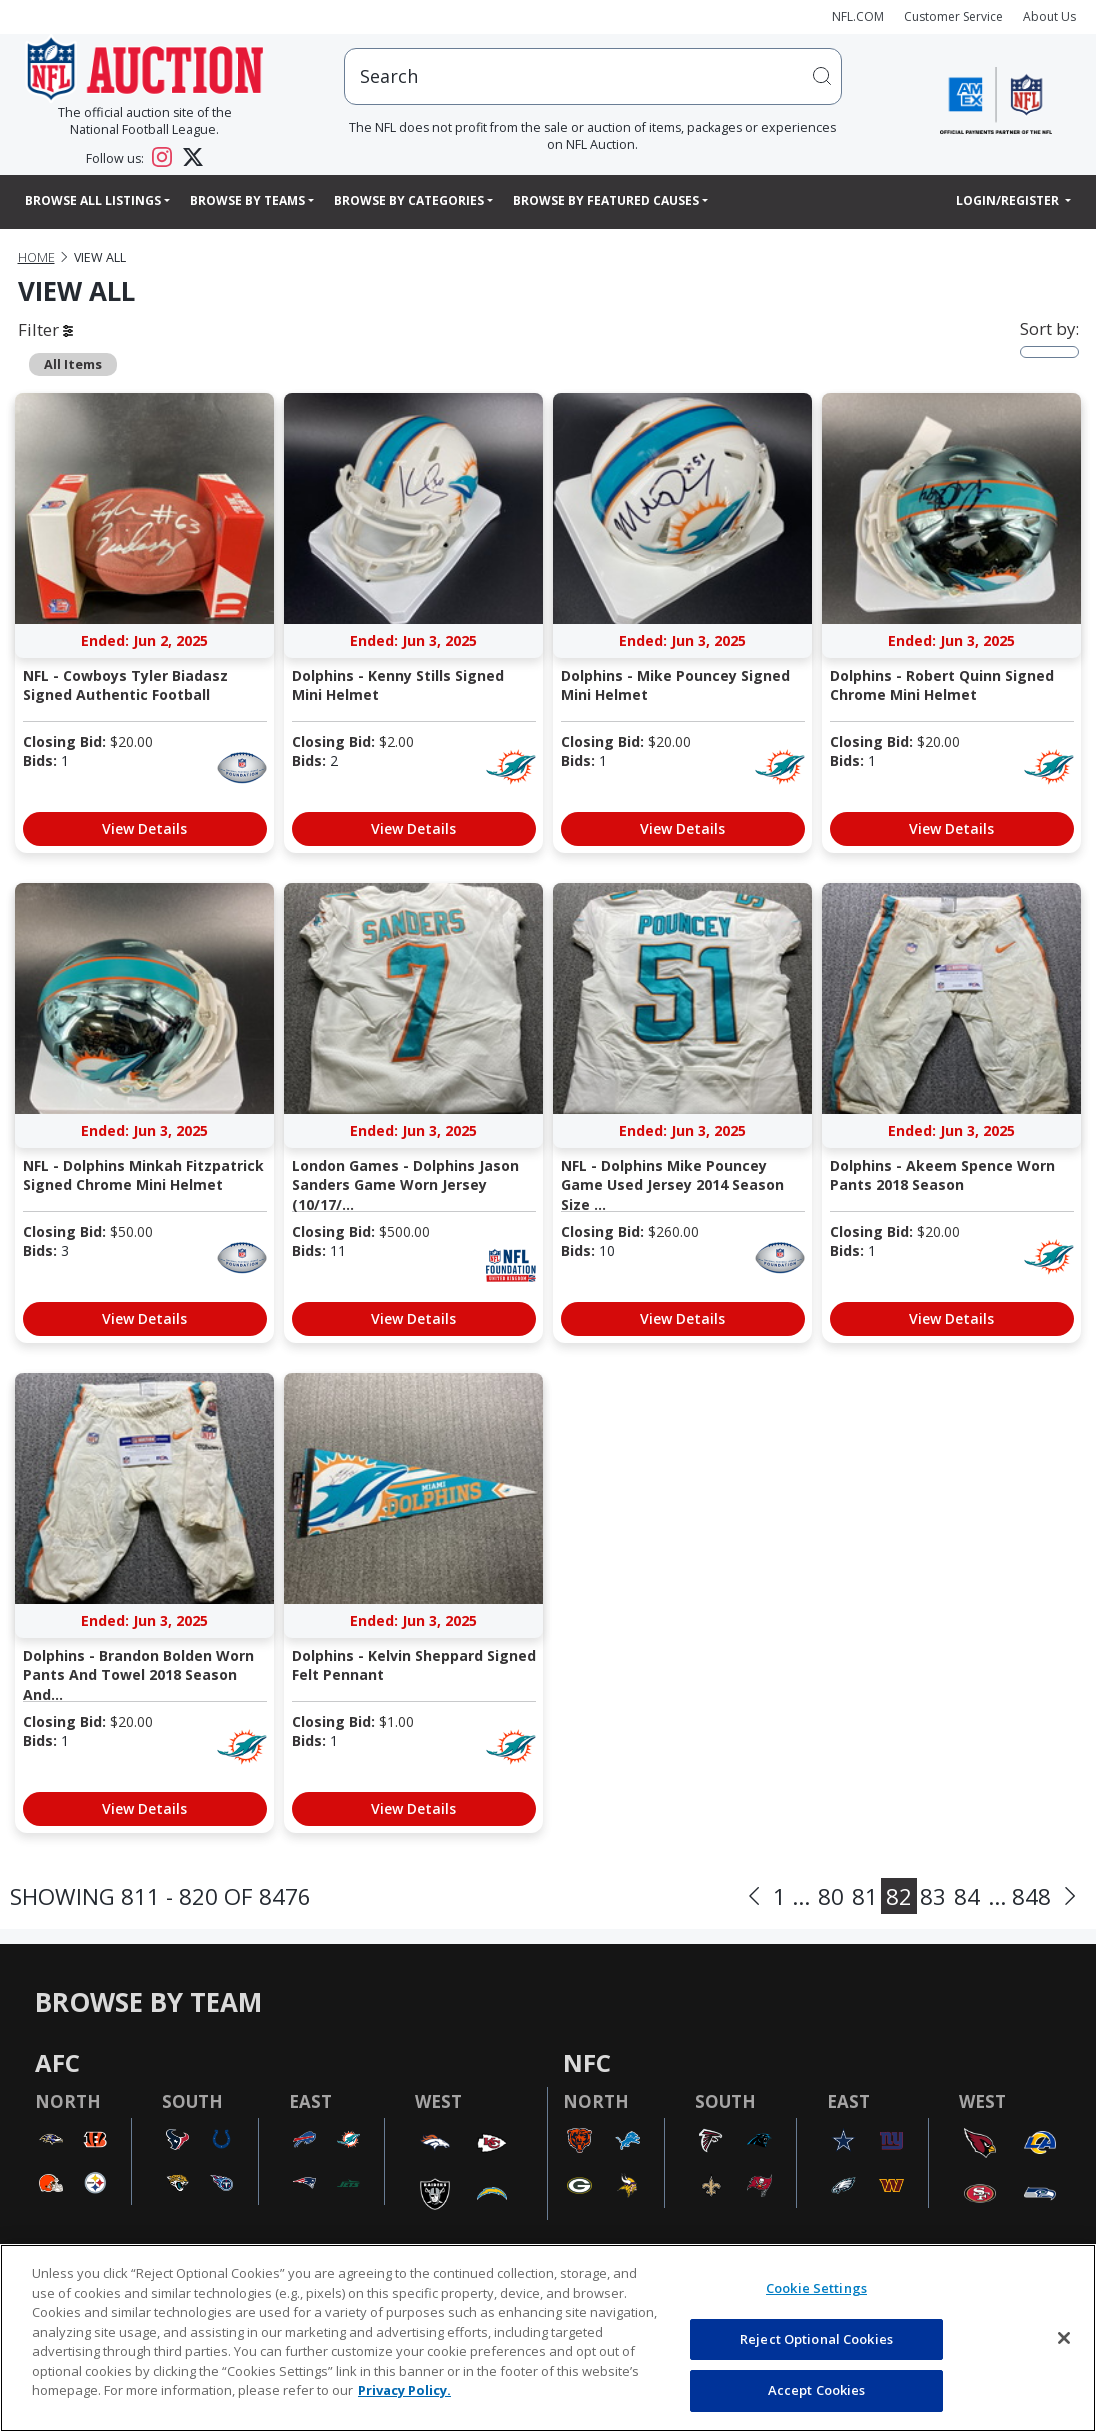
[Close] (1064, 2338)
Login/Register (1009, 200)
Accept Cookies (817, 2390)
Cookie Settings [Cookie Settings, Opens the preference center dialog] (816, 2288)
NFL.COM (858, 16)
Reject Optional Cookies (816, 2339)
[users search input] (593, 76)
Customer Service (953, 16)
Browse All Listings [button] (93, 200)
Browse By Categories (409, 200)
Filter (45, 329)
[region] (548, 2338)
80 (831, 1896)
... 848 (1019, 1896)
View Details (144, 828)
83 (933, 1896)
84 (967, 1896)
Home (36, 257)
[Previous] (754, 1896)
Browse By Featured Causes (606, 200)
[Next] (1070, 1896)
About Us (1049, 16)
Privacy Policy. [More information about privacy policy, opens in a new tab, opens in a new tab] (404, 2390)
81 (865, 1896)
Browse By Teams (247, 200)
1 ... (791, 1896)
